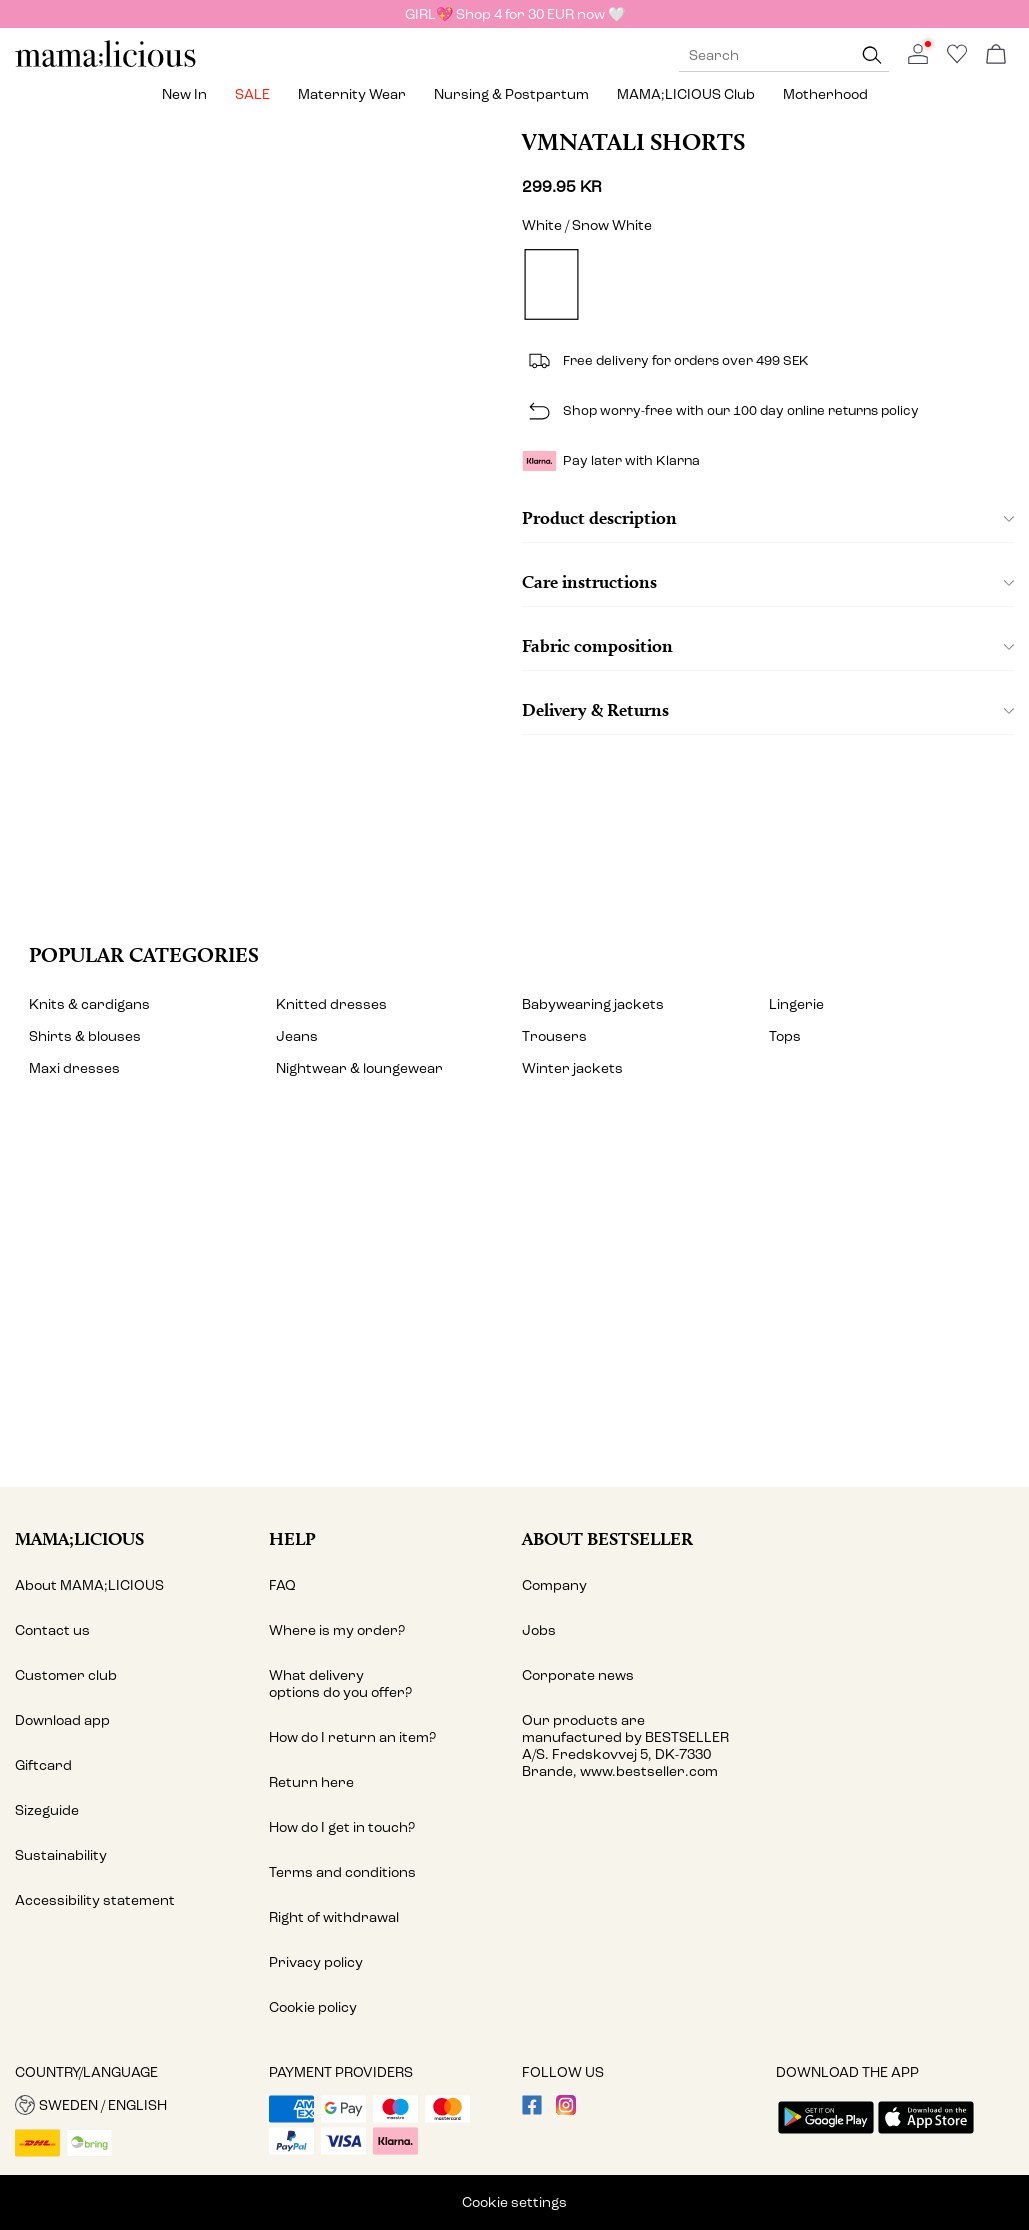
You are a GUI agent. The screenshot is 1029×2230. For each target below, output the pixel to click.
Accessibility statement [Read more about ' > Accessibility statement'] (95, 1900)
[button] (134, 2105)
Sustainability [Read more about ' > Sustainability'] (61, 1855)
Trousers (554, 1036)
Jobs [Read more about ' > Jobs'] (539, 1630)
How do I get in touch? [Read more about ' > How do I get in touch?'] (342, 1827)
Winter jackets (572, 1068)
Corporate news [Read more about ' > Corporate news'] (578, 1675)
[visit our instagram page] (566, 2110)
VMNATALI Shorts (633, 142)
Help (292, 1538)
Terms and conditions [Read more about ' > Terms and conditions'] (342, 1872)
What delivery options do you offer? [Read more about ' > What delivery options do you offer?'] (340, 1684)
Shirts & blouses (85, 1036)
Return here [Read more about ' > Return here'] (311, 1782)
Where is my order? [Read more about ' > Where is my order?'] (337, 1630)
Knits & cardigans (89, 1004)
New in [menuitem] (184, 94)
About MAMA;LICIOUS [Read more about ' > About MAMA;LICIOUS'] (89, 1585)
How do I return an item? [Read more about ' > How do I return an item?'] (352, 1737)
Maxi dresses (74, 1068)
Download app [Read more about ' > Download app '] (62, 1720)
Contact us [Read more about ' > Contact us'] (52, 1630)
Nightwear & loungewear (359, 1068)
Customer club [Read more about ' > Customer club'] (66, 1675)
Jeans (297, 1036)
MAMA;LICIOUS (79, 1538)
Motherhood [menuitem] (825, 94)
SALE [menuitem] (252, 94)
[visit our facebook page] (532, 2110)
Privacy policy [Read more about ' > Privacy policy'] (316, 1962)
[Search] (872, 55)
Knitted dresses (331, 1004)
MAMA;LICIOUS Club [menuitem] (686, 94)
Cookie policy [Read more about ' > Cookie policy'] (313, 2007)
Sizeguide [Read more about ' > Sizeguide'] (47, 1810)
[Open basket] (996, 55)
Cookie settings (514, 2202)
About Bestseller (607, 1538)
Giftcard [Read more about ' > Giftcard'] (43, 1765)
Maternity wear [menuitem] (352, 94)
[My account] (514, 1305)
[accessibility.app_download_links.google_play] (826, 2135)
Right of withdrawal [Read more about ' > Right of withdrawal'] (334, 1917)
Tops (785, 1036)
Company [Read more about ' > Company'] (554, 1585)
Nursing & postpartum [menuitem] (511, 94)
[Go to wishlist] (957, 59)
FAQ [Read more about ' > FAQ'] (282, 1585)
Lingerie (796, 1004)
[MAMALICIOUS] (106, 64)
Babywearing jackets (593, 1004)
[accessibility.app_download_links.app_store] (926, 2135)
